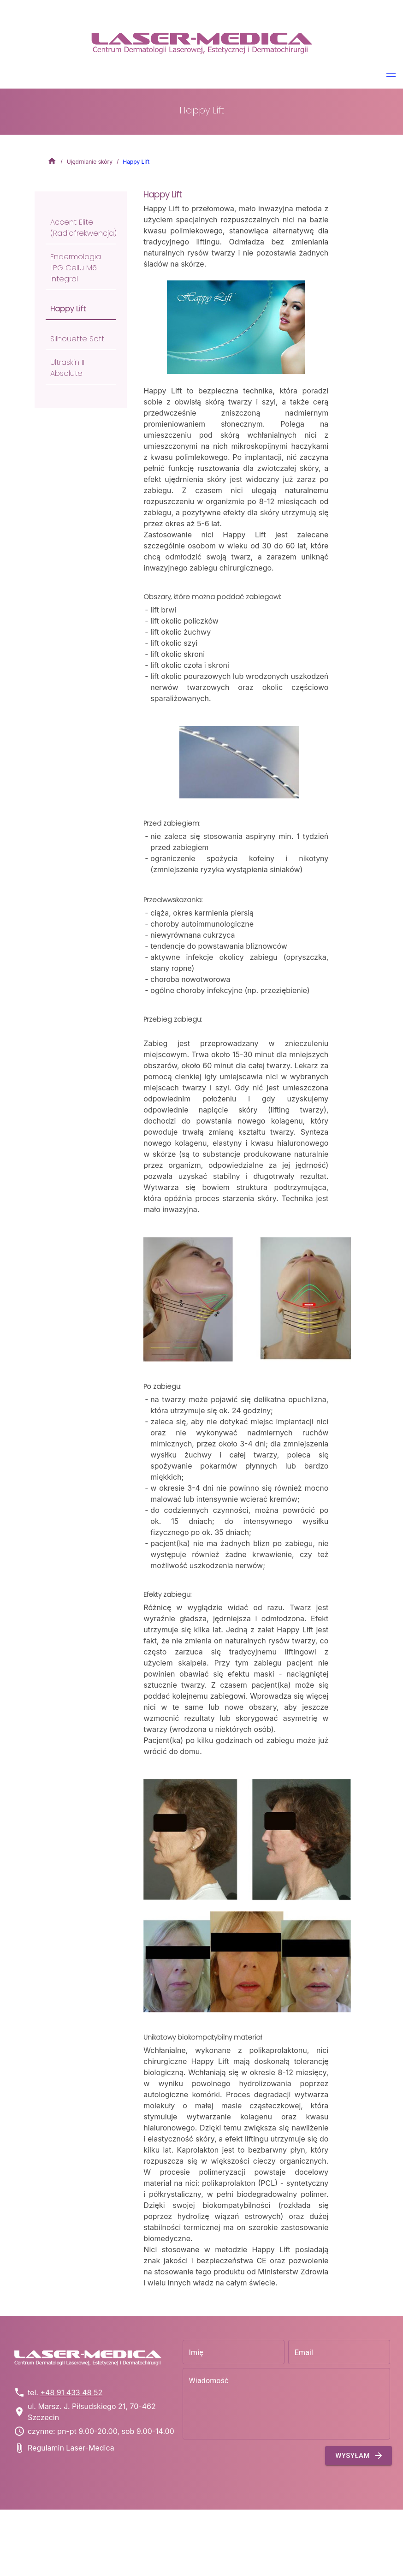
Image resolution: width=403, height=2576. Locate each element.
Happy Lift (68, 308)
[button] (391, 76)
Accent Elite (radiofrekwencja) (83, 227)
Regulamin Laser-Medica (71, 2447)
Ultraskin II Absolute (67, 368)
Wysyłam (359, 2456)
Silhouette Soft (77, 338)
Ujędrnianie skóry (90, 161)
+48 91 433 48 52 (71, 2392)
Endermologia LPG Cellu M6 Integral (75, 267)
